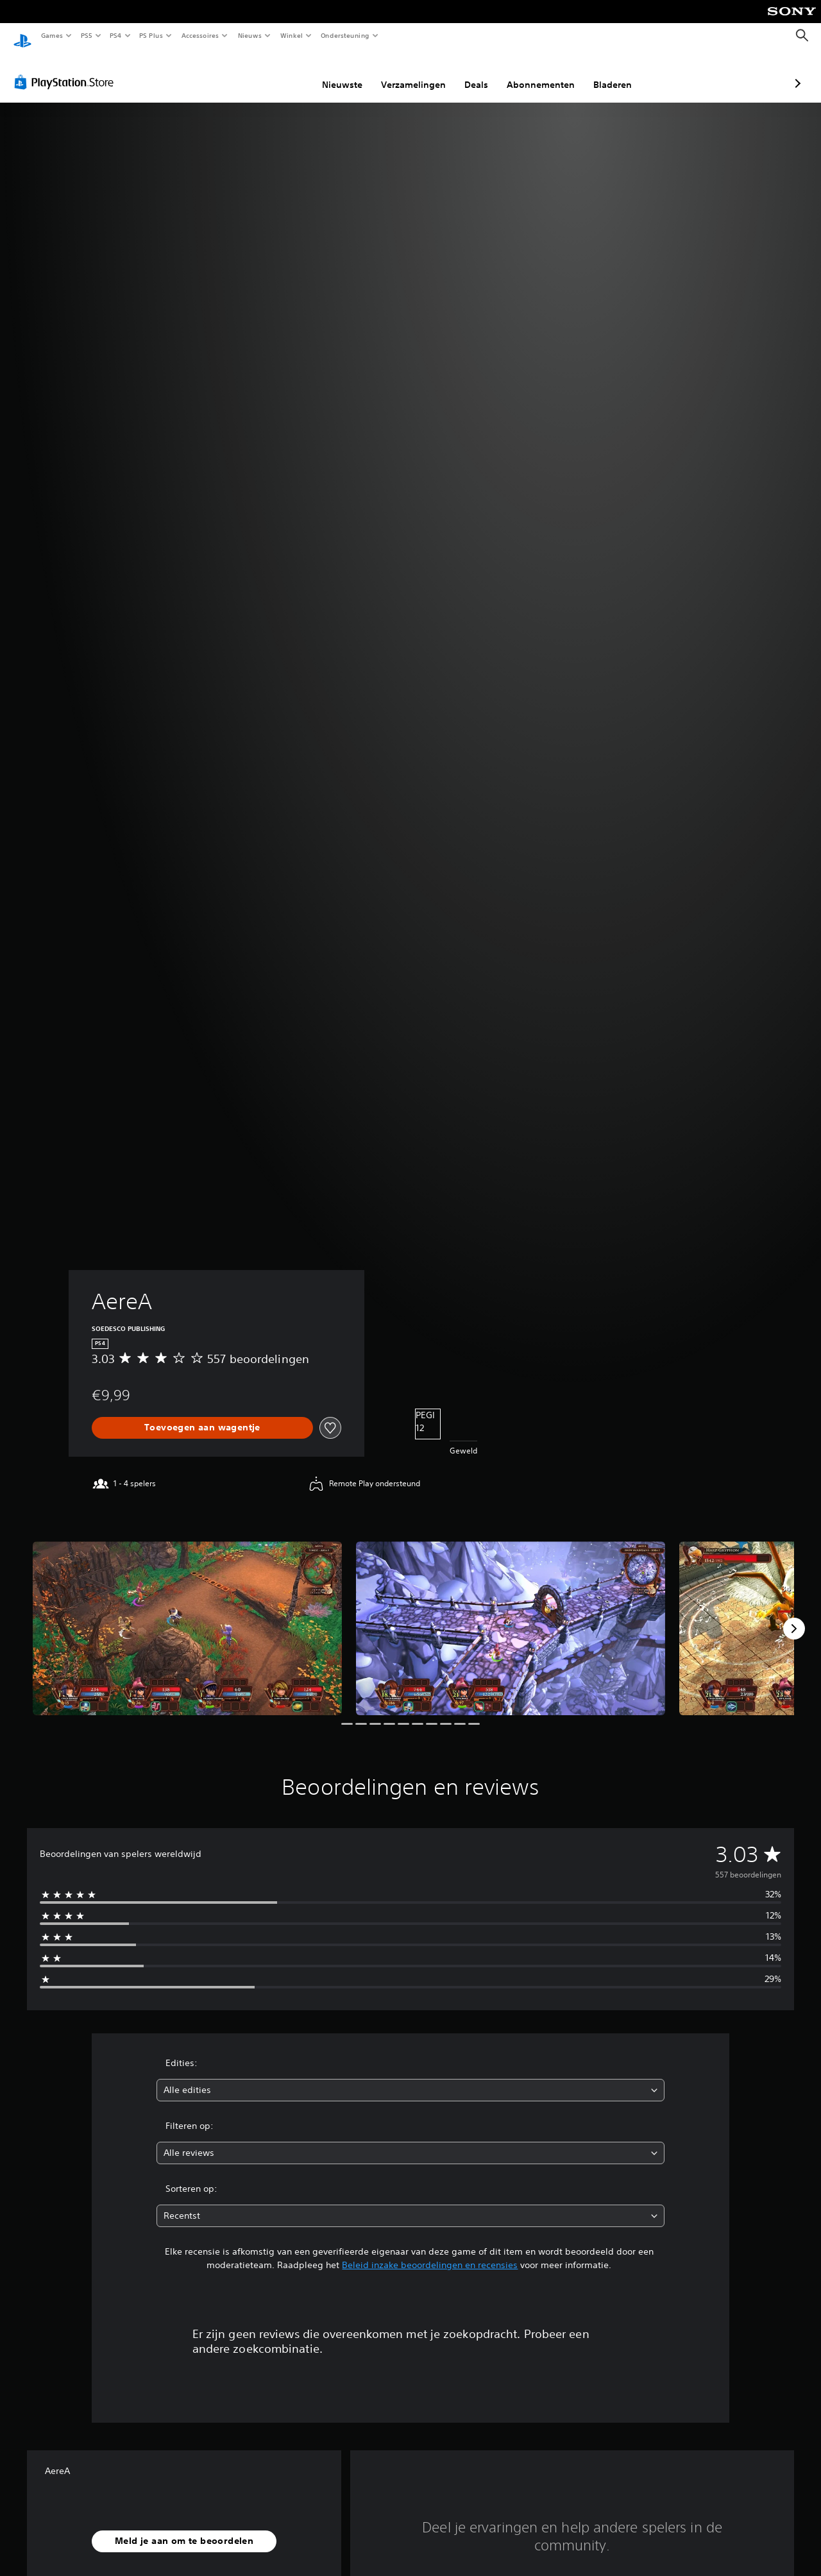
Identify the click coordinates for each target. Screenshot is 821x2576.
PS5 (86, 35)
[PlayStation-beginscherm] (22, 36)
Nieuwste (274, 72)
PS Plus (151, 35)
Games (51, 35)
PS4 (115, 35)
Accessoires (199, 35)
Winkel (291, 35)
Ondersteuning (345, 35)
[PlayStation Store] (66, 70)
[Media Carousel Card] (187, 1616)
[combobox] (411, 2078)
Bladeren (544, 72)
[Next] (794, 1616)
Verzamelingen (345, 72)
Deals (408, 72)
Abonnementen (473, 72)
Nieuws (250, 35)
